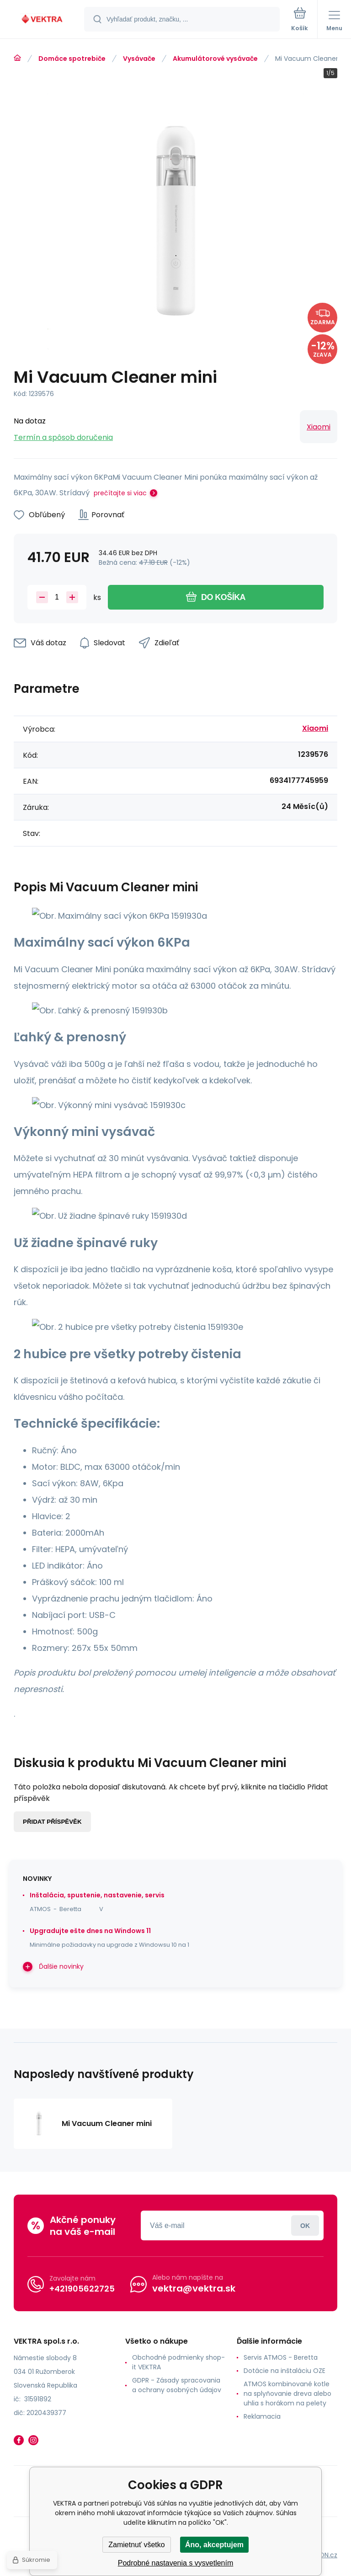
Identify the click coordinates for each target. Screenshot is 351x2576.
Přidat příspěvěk (52, 1821)
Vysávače (139, 58)
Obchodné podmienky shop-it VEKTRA (178, 2362)
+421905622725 (82, 2288)
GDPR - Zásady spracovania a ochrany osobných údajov (176, 2385)
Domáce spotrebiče (72, 58)
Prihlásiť (305, 2225)
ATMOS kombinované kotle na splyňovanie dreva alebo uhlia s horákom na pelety (287, 2393)
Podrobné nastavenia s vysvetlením (176, 2563)
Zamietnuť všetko (136, 2545)
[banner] (42, 20)
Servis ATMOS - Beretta (281, 2357)
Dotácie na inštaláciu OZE (284, 2370)
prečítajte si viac (120, 493)
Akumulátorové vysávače (215, 58)
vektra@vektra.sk (193, 2288)
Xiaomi (318, 427)
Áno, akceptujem (214, 2545)
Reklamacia (262, 2416)
